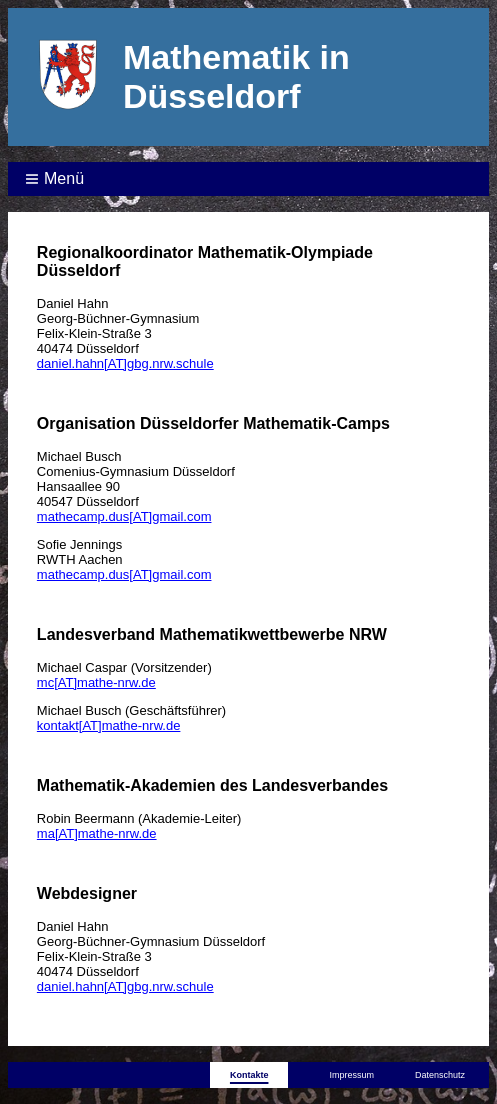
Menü (64, 178)
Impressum (351, 1075)
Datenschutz (440, 1075)
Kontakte (249, 1075)
